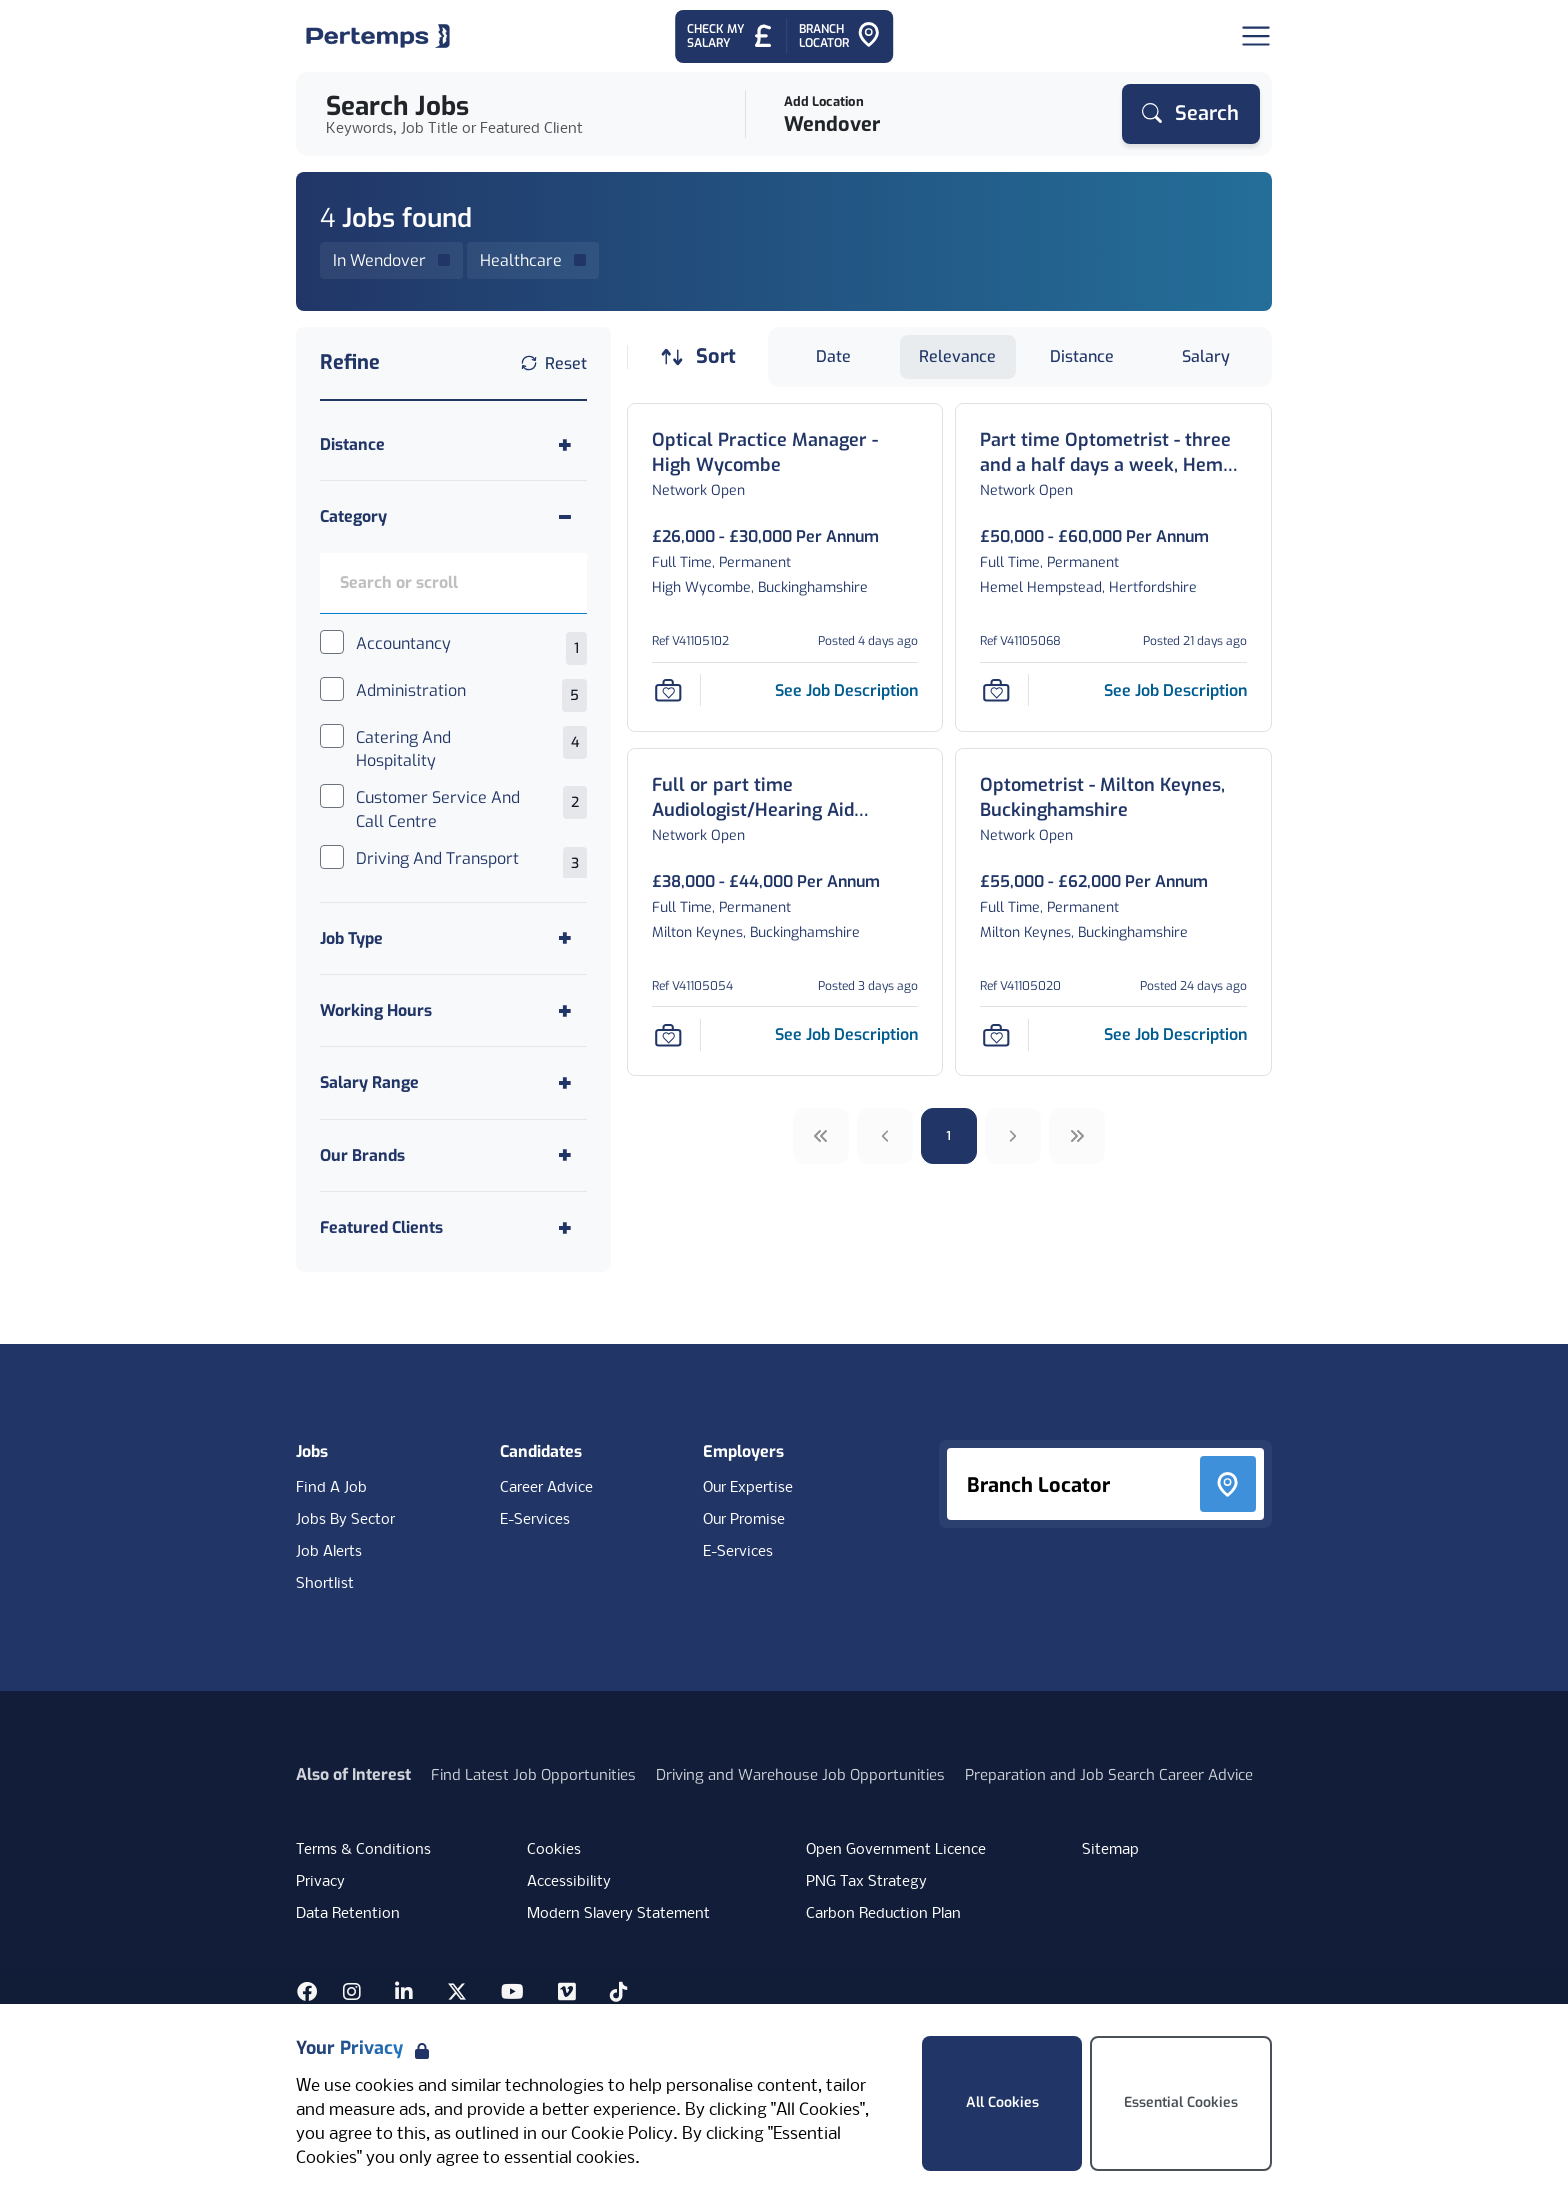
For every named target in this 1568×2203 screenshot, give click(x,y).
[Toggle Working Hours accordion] (453, 1010)
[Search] (1191, 114)
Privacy (320, 1882)
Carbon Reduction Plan (883, 1914)
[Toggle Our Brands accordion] (453, 1155)
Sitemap (1110, 1850)
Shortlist (325, 1584)
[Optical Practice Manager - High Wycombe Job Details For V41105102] (785, 453)
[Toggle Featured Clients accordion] (453, 1227)
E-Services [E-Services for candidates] (535, 1520)
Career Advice (546, 1488)
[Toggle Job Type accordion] (453, 938)
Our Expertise (748, 1488)
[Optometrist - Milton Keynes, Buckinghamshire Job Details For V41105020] (1113, 798)
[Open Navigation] (1256, 36)
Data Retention (348, 1914)
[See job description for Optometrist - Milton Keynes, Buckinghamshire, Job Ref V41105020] (1175, 1034)
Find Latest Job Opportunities (533, 1775)
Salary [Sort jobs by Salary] (1206, 356)
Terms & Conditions (363, 1850)
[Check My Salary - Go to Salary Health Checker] (730, 36)
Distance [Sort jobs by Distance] (1082, 356)
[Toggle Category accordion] (453, 516)
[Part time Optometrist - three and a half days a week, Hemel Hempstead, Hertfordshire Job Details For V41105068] (1113, 453)
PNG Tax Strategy (866, 1882)
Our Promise (744, 1520)
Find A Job (331, 1488)
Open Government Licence (896, 1850)
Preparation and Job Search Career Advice (1109, 1775)
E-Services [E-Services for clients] (738, 1552)
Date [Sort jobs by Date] (833, 356)
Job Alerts (329, 1552)
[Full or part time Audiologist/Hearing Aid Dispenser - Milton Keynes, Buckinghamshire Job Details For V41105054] (785, 798)
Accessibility (569, 1882)
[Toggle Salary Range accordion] (453, 1082)
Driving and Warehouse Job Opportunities (800, 1775)
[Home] (378, 36)
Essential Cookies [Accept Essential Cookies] (1181, 2102)
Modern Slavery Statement (618, 1914)
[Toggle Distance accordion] (453, 444)
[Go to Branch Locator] (840, 36)
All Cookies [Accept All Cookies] (1002, 2102)
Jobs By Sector (345, 1520)
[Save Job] (668, 690)
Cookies (554, 1850)
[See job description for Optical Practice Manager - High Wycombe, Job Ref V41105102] (846, 690)
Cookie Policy (622, 2134)
